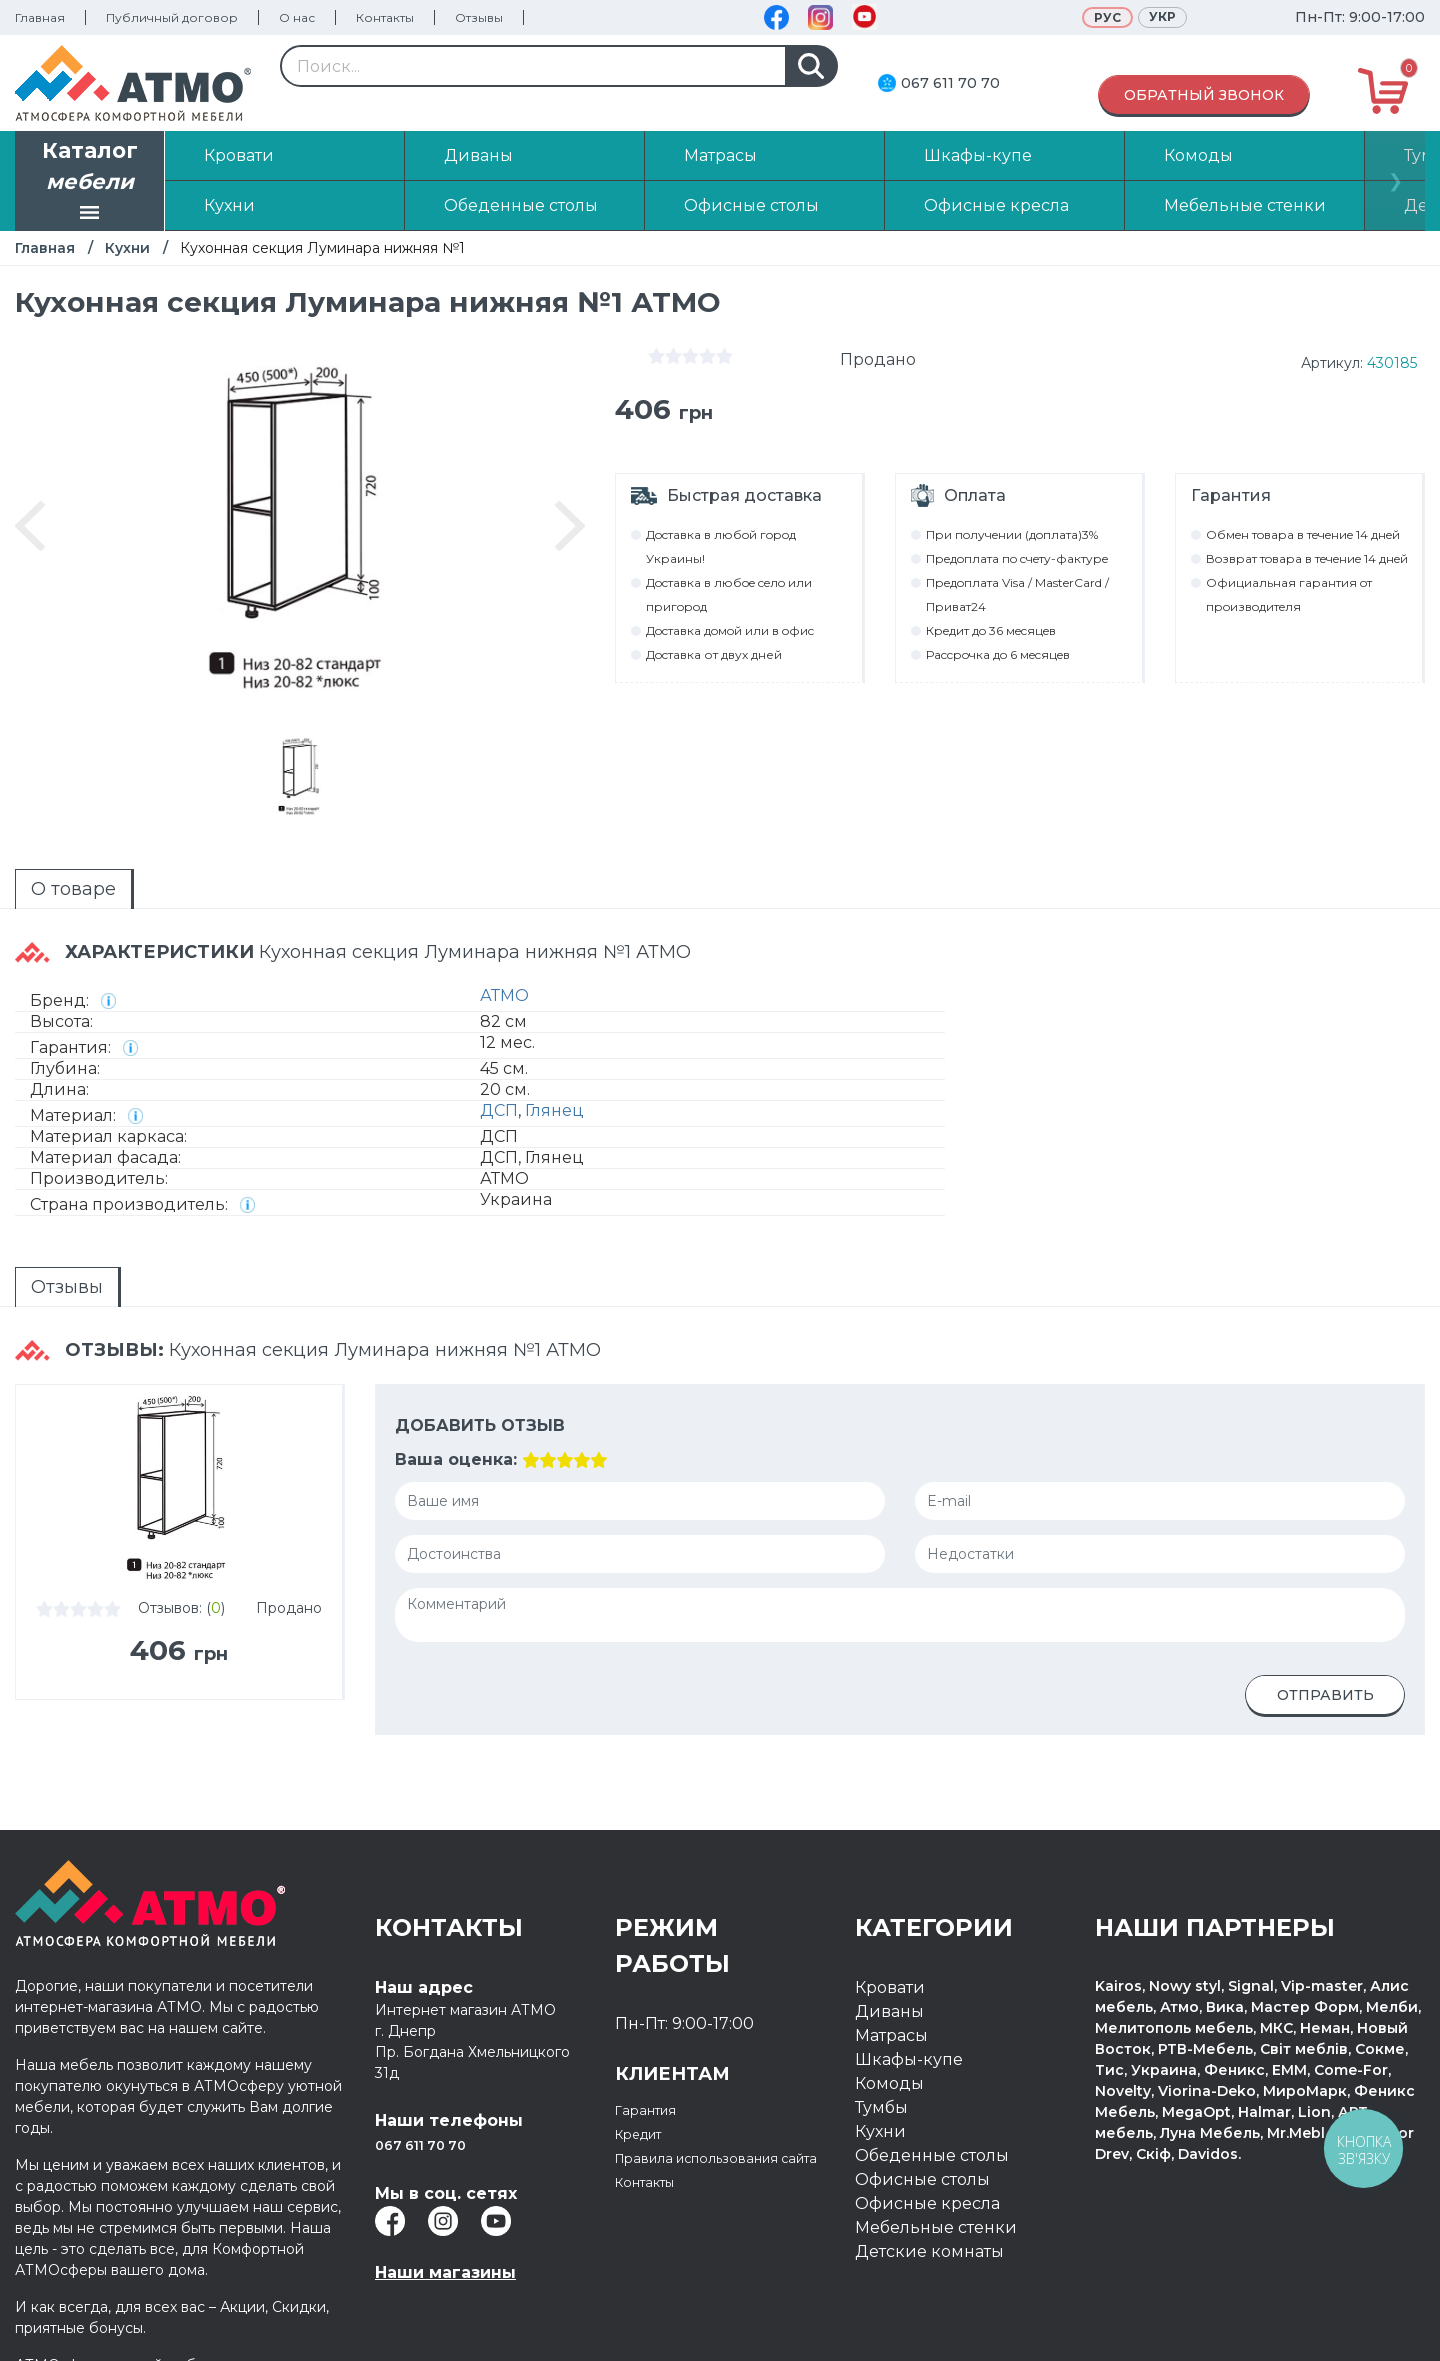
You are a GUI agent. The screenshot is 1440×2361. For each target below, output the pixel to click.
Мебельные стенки (936, 2227)
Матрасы (891, 2035)
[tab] (74, 889)
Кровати (890, 1987)
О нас (297, 17)
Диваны (889, 2011)
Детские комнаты (929, 2251)
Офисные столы (922, 2179)
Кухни (127, 248)
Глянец (554, 1110)
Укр (1162, 16)
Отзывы (479, 17)
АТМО (504, 995)
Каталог (90, 183)
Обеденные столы (932, 2155)
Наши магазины (445, 2272)
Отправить (1325, 1695)
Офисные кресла (927, 2203)
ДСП (499, 1110)
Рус (1107, 17)
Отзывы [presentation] (67, 1287)
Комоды (889, 2083)
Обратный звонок (1204, 95)
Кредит (646, 2133)
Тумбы (881, 2107)
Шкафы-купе (909, 2059)
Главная (40, 17)
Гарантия (654, 2109)
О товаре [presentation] (73, 889)
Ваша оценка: (456, 1459)
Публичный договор (172, 17)
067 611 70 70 (950, 83)
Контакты (385, 17)
